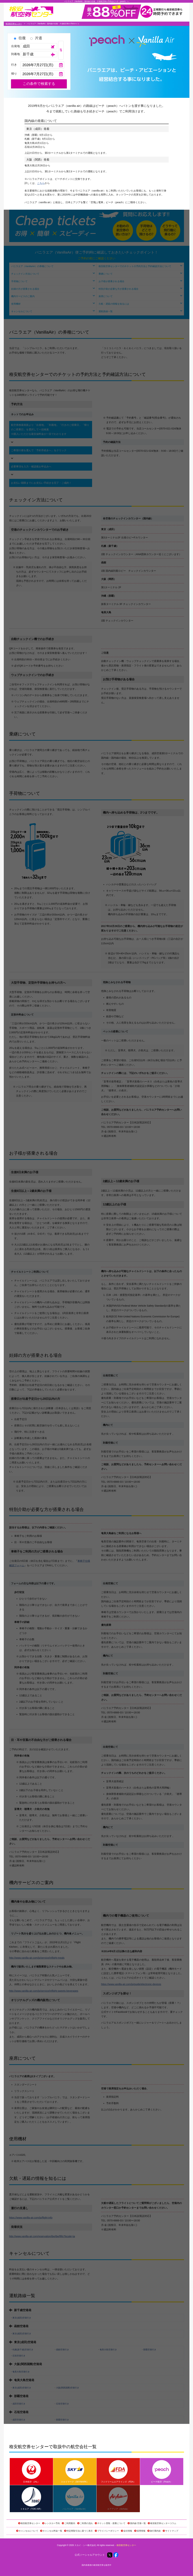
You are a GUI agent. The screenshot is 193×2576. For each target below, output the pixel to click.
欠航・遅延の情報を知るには (140, 303)
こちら (41, 183)
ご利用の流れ (86, 2523)
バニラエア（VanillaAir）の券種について (53, 266)
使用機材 (53, 303)
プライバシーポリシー (108, 2531)
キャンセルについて (53, 311)
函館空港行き (62, 2349)
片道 (38, 38)
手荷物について (53, 281)
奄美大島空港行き (108, 2349)
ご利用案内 (69, 2523)
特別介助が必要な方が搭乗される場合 (140, 288)
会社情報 (127, 2531)
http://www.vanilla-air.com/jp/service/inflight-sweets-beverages (43, 1990)
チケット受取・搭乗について (111, 2523)
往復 (22, 38)
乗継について (140, 273)
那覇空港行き (149, 2349)
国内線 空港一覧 (138, 2523)
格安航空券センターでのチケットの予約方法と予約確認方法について (140, 266)
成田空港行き (18, 2403)
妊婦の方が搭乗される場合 (53, 288)
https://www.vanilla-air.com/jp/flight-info (30, 2217)
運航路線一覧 (140, 311)
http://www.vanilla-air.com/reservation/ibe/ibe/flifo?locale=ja (42, 2236)
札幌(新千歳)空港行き (22, 2349)
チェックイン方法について (53, 273)
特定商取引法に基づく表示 (80, 2531)
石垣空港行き (18, 2355)
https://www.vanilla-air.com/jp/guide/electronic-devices (131, 1984)
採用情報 (141, 2531)
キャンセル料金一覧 (52, 2531)
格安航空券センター (30, 2523)
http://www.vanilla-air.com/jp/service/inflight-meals (37, 1957)
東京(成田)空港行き (21, 2318)
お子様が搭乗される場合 (140, 281)
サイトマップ (171, 2531)
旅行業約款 (155, 2531)
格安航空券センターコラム (163, 2523)
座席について (140, 296)
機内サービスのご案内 (53, 296)
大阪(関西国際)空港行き (67, 2387)
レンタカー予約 (52, 2523)
